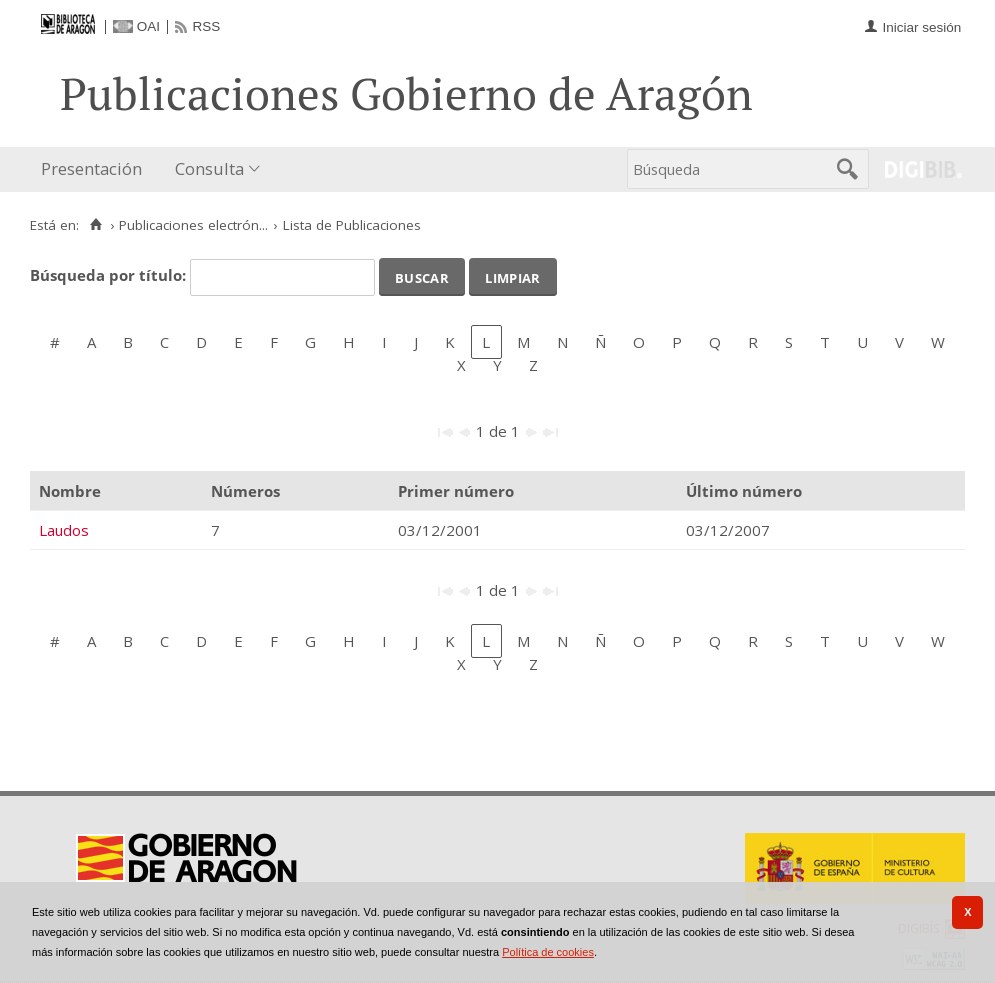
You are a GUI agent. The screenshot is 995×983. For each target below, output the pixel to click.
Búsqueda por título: (110, 275)
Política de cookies (548, 952)
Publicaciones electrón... (193, 225)
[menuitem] (96, 169)
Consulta (209, 168)
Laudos (64, 530)
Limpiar (512, 276)
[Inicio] (95, 225)
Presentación (91, 168)
